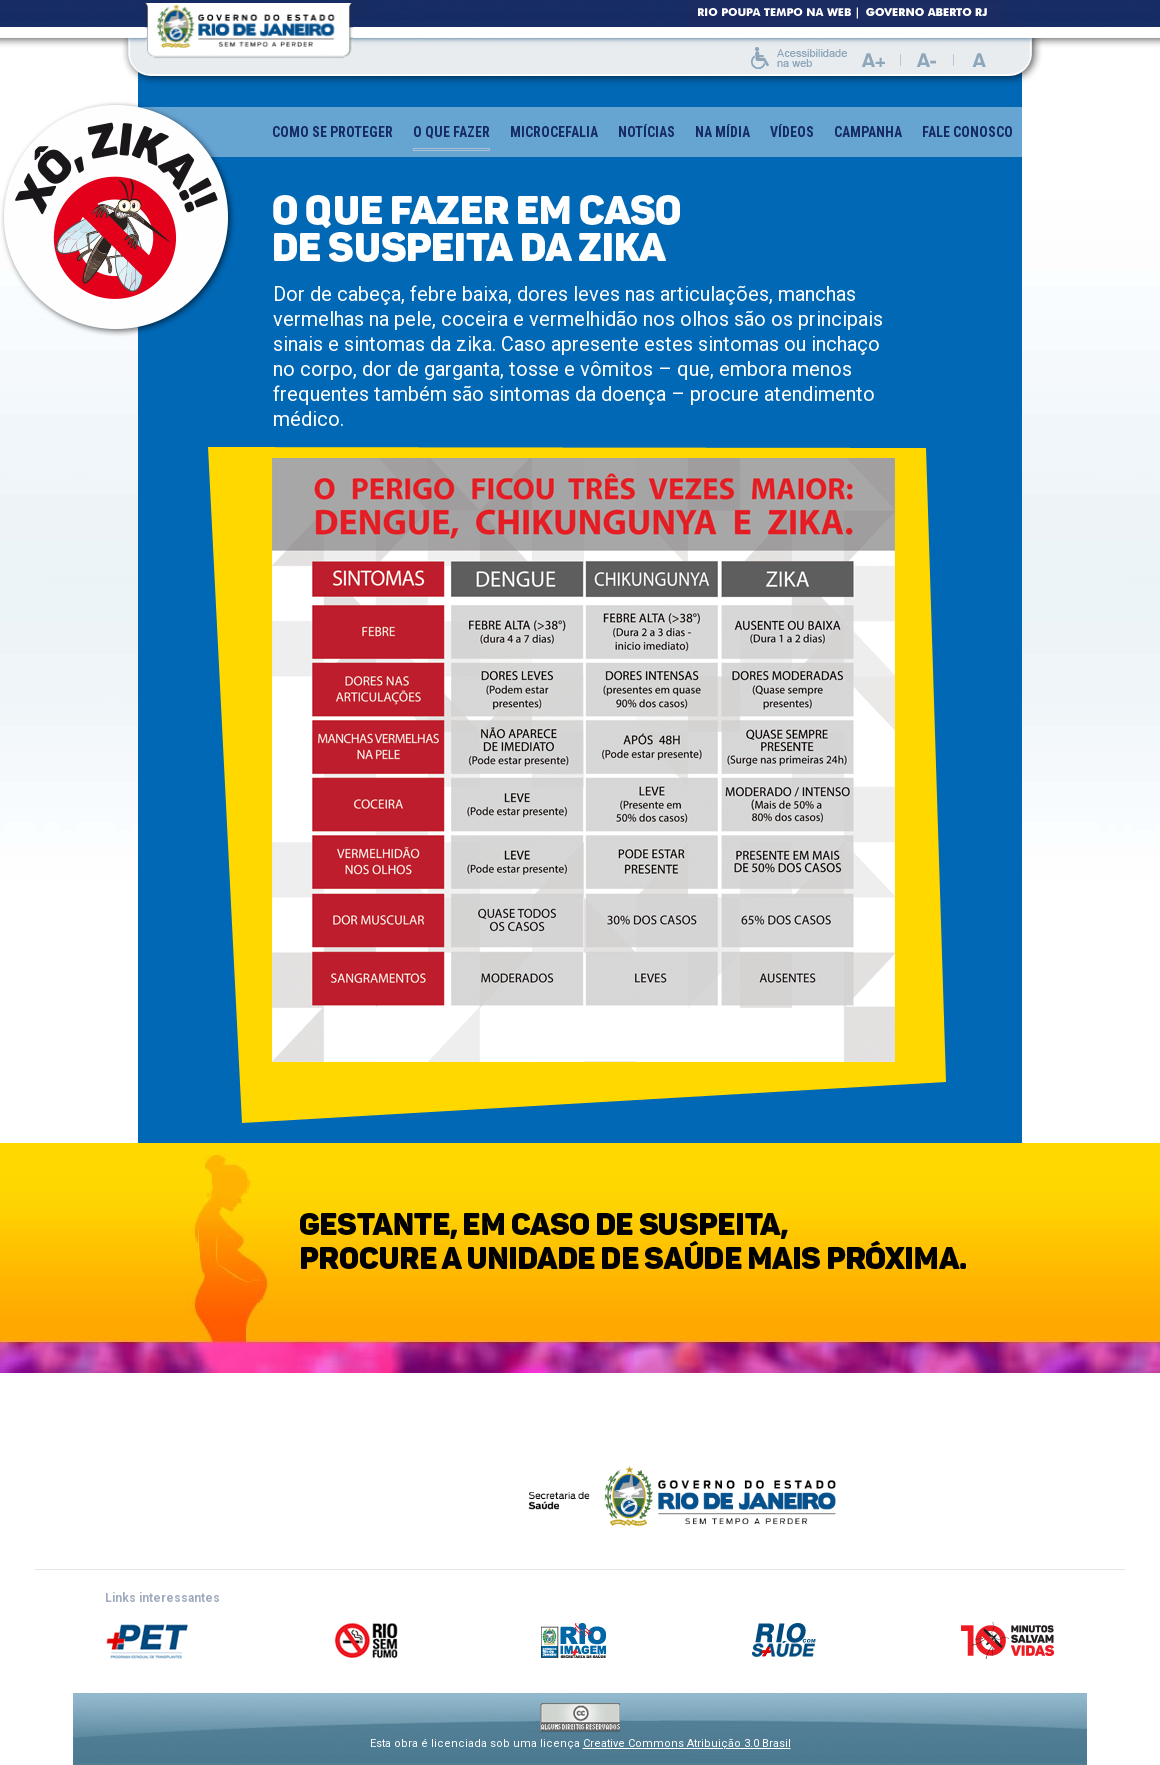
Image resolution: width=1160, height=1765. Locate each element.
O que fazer (451, 137)
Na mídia (722, 132)
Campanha (868, 132)
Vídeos (792, 132)
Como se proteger (332, 132)
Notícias (646, 132)
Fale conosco (967, 132)
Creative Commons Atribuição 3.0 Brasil (687, 1743)
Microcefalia (554, 132)
